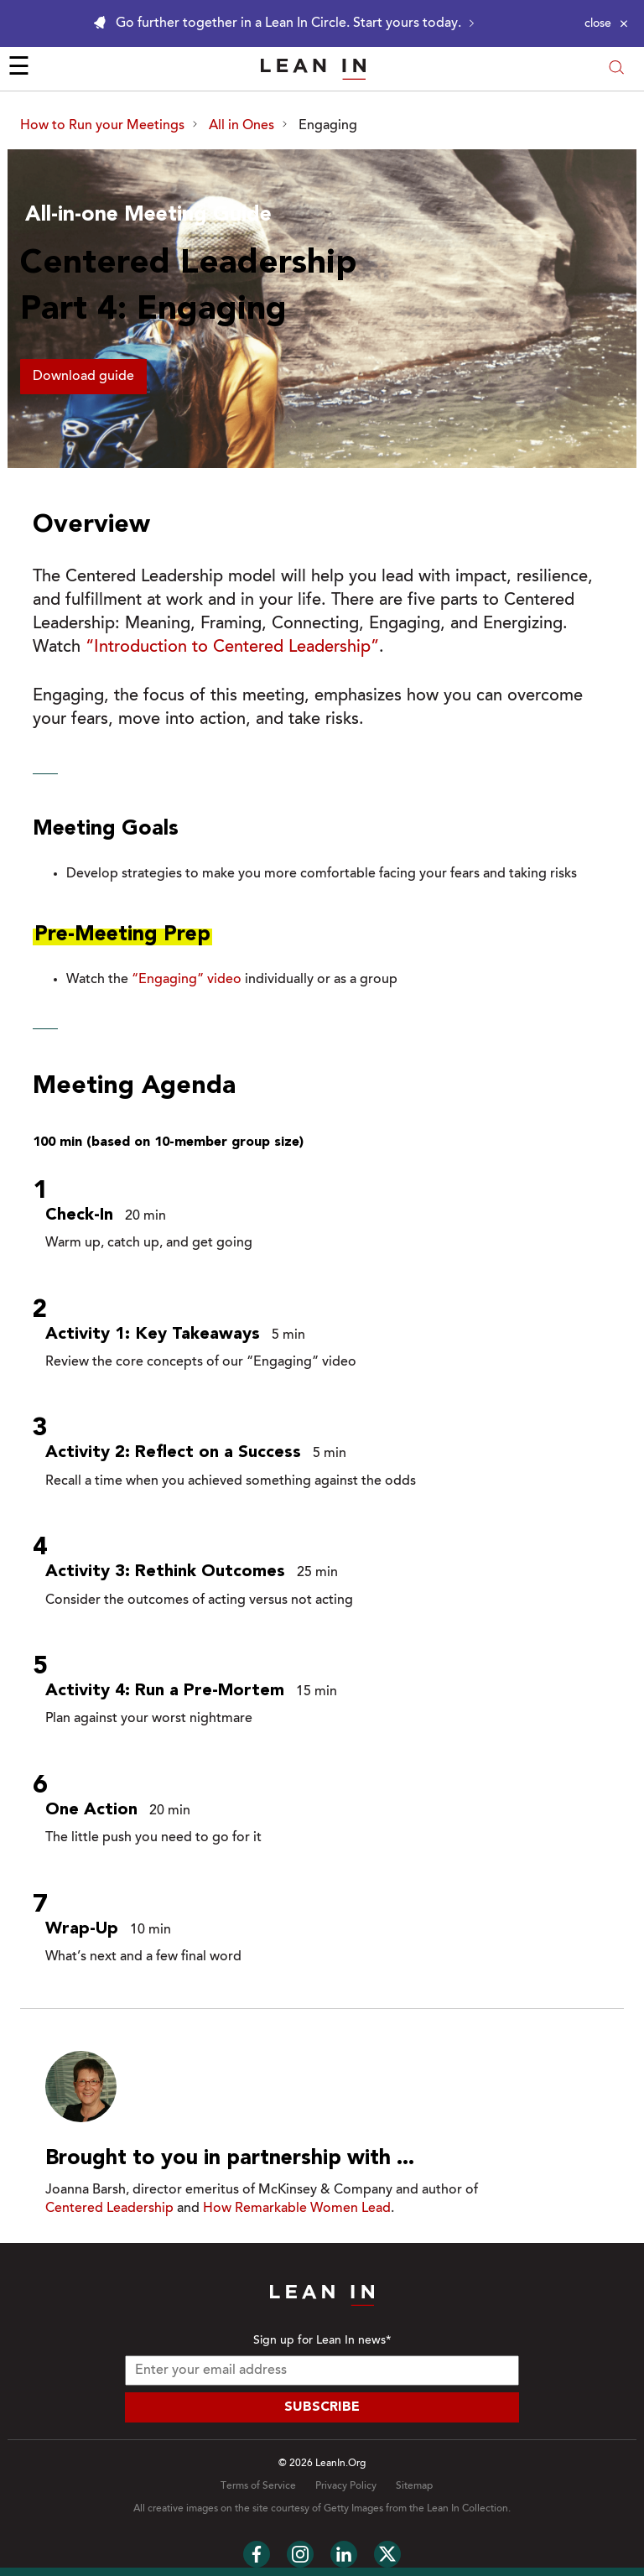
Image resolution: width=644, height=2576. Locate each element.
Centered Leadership (109, 2208)
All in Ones (241, 126)
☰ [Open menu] (19, 68)
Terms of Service (258, 2486)
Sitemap (414, 2486)
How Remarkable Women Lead (297, 2208)
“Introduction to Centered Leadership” (232, 647)
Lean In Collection (467, 2509)
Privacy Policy (346, 2486)
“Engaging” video (187, 979)
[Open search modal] (616, 69)
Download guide (83, 376)
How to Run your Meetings (102, 126)
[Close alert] (606, 23)
